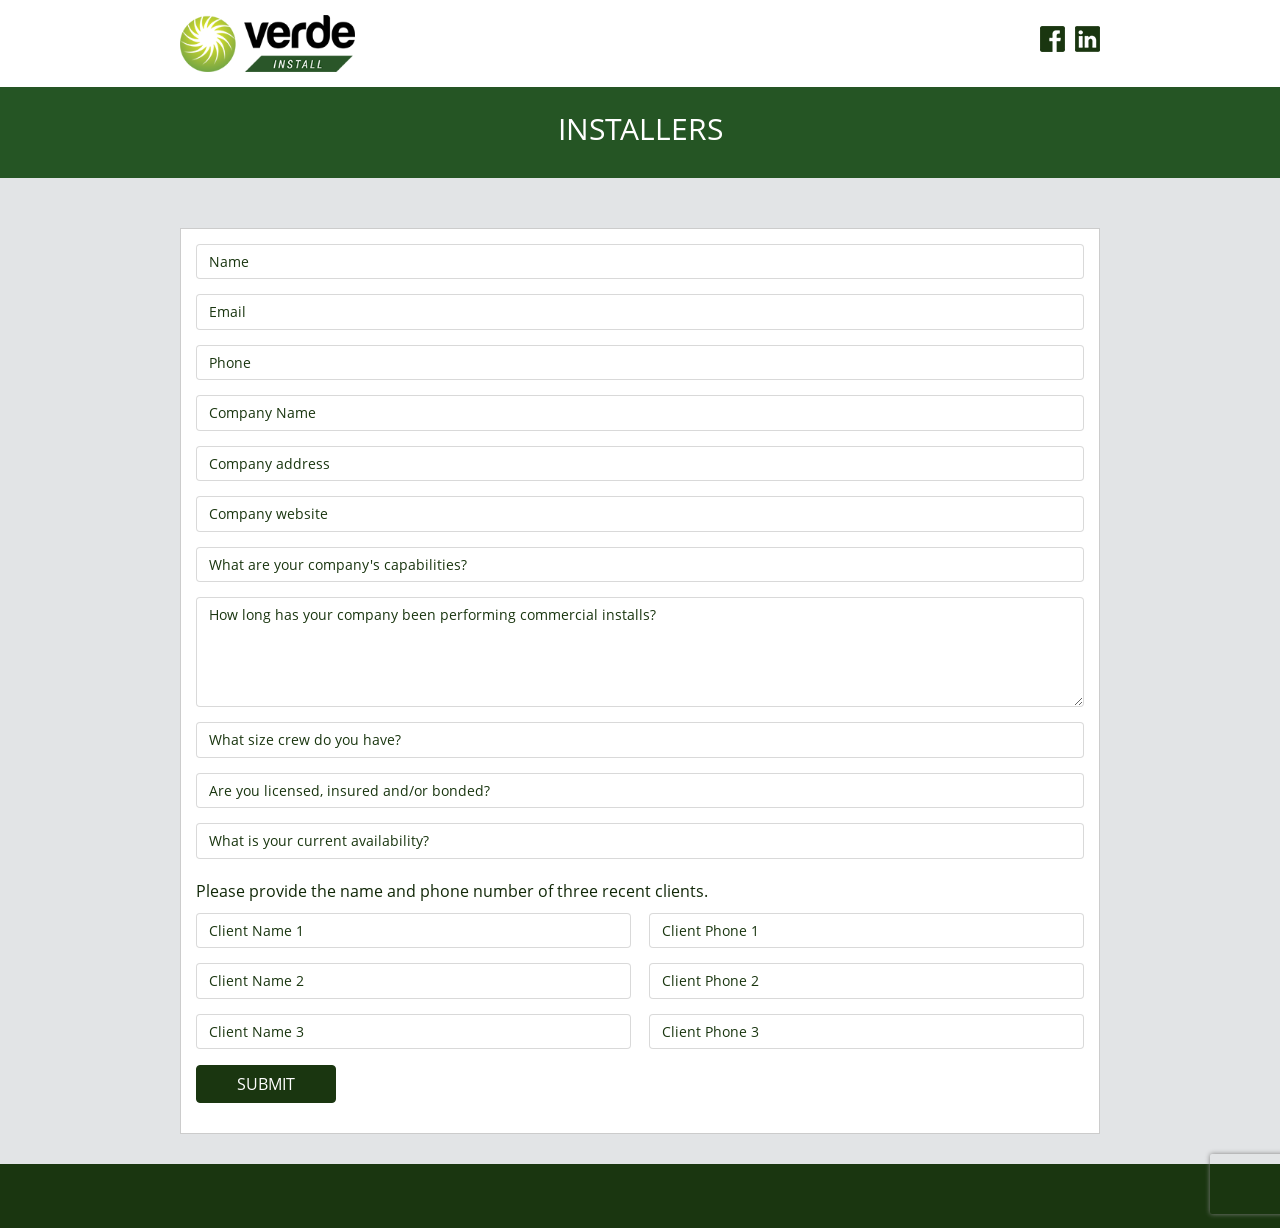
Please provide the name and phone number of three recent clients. (452, 891)
